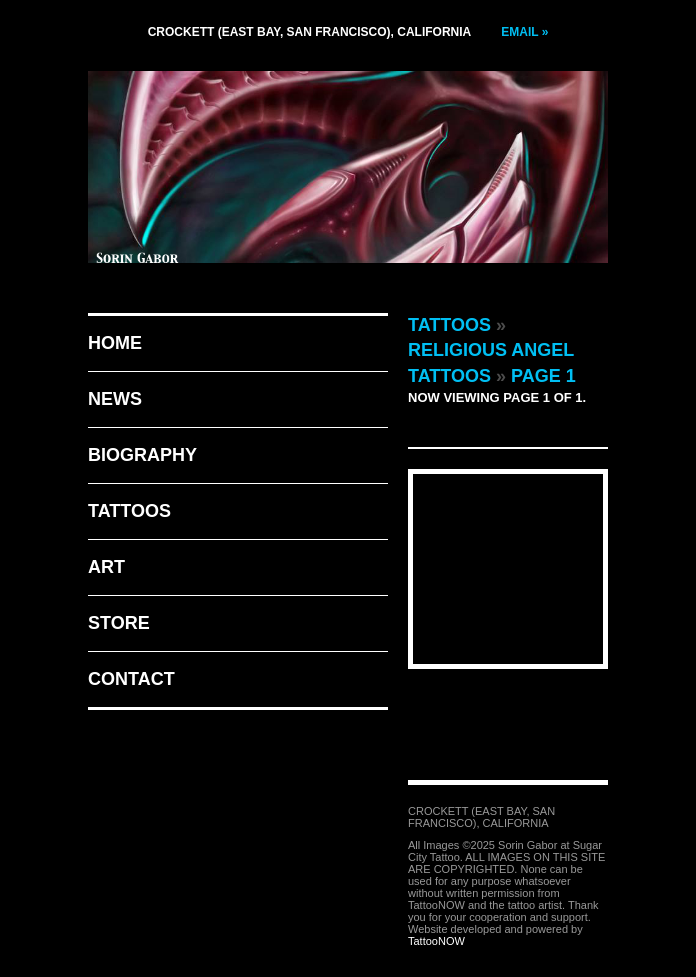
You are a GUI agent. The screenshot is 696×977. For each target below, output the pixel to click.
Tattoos (129, 511)
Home (115, 343)
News (115, 399)
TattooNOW (436, 941)
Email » (524, 32)
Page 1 (543, 376)
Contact (131, 679)
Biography (142, 455)
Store (119, 623)
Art (106, 567)
